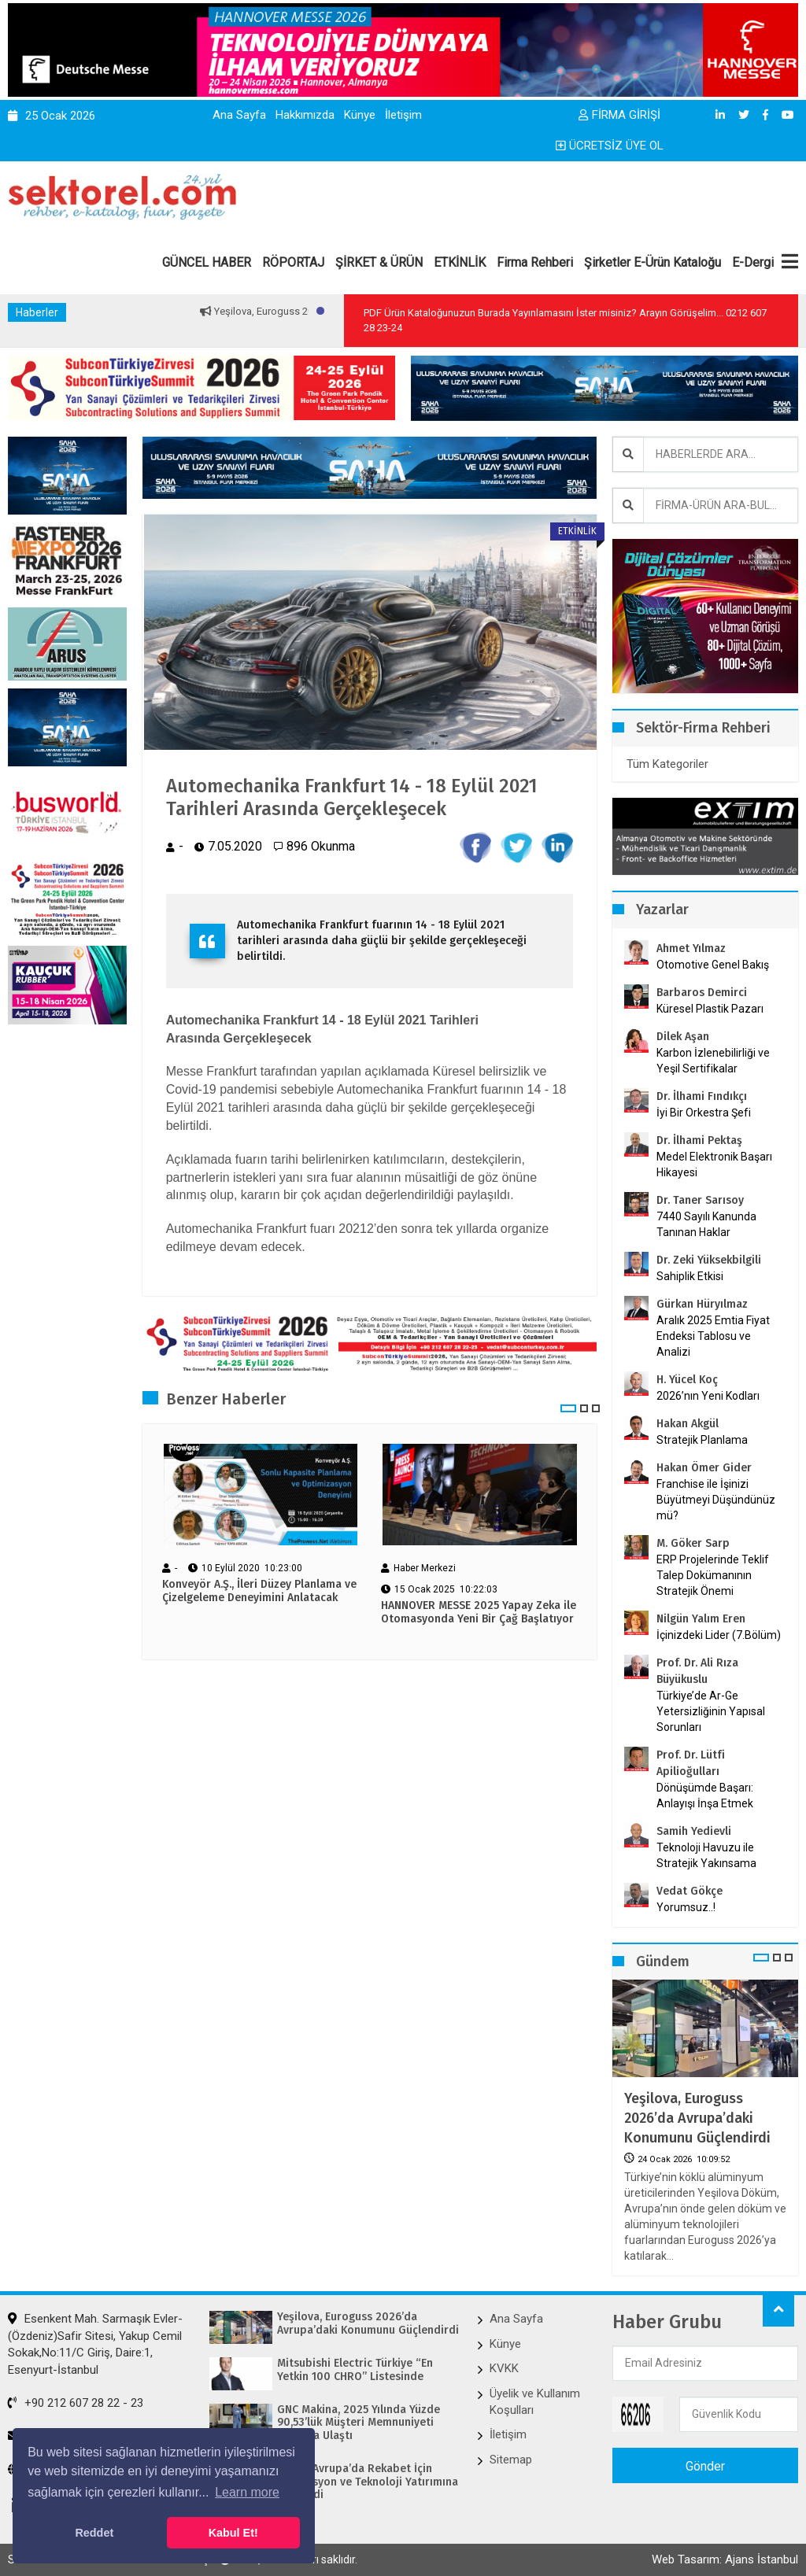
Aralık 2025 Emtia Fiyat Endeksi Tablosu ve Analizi (713, 1336)
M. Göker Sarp (693, 1543)
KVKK (504, 2368)
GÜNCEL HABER (206, 262)
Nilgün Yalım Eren (700, 1619)
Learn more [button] (247, 2492)
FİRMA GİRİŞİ (619, 115)
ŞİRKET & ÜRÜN (379, 262)
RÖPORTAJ (293, 262)
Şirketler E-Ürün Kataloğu (652, 262)
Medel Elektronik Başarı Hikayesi (714, 1164)
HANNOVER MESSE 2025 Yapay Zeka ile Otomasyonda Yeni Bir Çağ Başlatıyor (478, 1613)
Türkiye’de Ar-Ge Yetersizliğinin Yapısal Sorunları (710, 1711)
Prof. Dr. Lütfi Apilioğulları (690, 1763)
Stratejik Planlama (702, 1440)
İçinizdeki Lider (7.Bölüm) (718, 1635)
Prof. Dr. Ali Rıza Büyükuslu (697, 1671)
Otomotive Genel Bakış (712, 964)
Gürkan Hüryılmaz (702, 1304)
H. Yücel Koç (687, 1379)
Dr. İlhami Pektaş (699, 1140)
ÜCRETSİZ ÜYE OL (610, 145)
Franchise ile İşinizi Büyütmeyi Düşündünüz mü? (715, 1500)
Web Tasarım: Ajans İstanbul (725, 2559)
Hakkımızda (305, 115)
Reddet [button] (94, 2532)
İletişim (403, 115)
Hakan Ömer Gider (704, 1467)
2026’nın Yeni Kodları (708, 1395)
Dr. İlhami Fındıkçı (701, 1096)
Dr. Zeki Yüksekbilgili (708, 1260)
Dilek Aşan (682, 1036)
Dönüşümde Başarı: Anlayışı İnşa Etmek (704, 1795)
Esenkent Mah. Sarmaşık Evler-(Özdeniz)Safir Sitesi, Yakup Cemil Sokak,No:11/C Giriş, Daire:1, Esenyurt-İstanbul (95, 2344)
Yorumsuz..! (685, 1907)
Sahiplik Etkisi (689, 1276)
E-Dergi (753, 262)
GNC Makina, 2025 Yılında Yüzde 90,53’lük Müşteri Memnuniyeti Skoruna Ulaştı (358, 2423)
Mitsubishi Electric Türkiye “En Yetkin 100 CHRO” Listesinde (355, 2370)
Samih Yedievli (693, 1831)
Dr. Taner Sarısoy (700, 1200)
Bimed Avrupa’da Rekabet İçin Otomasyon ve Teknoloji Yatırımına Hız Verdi (367, 2482)
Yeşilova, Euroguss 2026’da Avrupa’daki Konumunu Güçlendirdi (697, 2118)
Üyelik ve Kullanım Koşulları (535, 2401)
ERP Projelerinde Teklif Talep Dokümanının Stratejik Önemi (712, 1575)
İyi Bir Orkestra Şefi (703, 1112)
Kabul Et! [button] (233, 2532)
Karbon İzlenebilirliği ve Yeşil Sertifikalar (713, 1060)
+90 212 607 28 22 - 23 (75, 2403)
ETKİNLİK (460, 262)
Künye (359, 115)
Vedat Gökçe (689, 1891)
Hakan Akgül (687, 1423)
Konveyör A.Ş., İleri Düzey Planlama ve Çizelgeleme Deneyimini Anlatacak (259, 1591)
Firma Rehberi (535, 262)
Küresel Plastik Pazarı (709, 1008)
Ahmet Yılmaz (691, 948)
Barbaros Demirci (701, 992)
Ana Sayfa (239, 115)
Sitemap (511, 2459)
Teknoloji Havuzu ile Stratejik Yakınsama (706, 1855)
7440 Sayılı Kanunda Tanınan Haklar (706, 1224)
